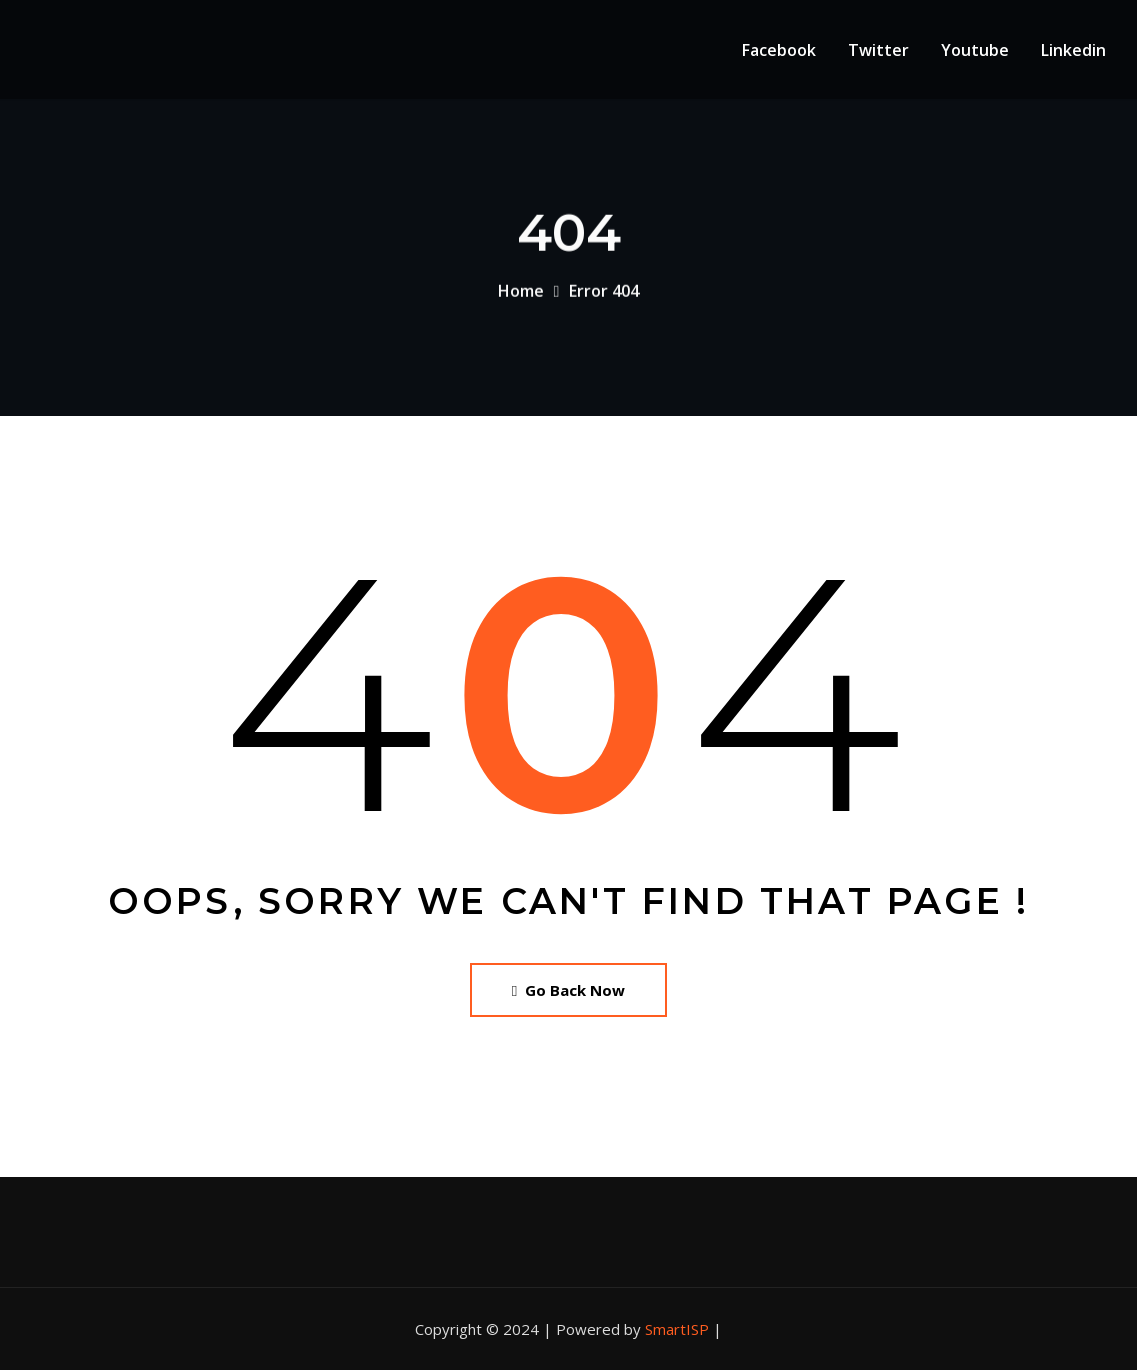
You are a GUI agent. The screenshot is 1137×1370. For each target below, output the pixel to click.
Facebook (779, 50)
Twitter (878, 50)
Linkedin (1073, 50)
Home (521, 295)
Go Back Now (568, 990)
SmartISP (677, 1329)
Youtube (975, 50)
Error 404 (604, 295)
